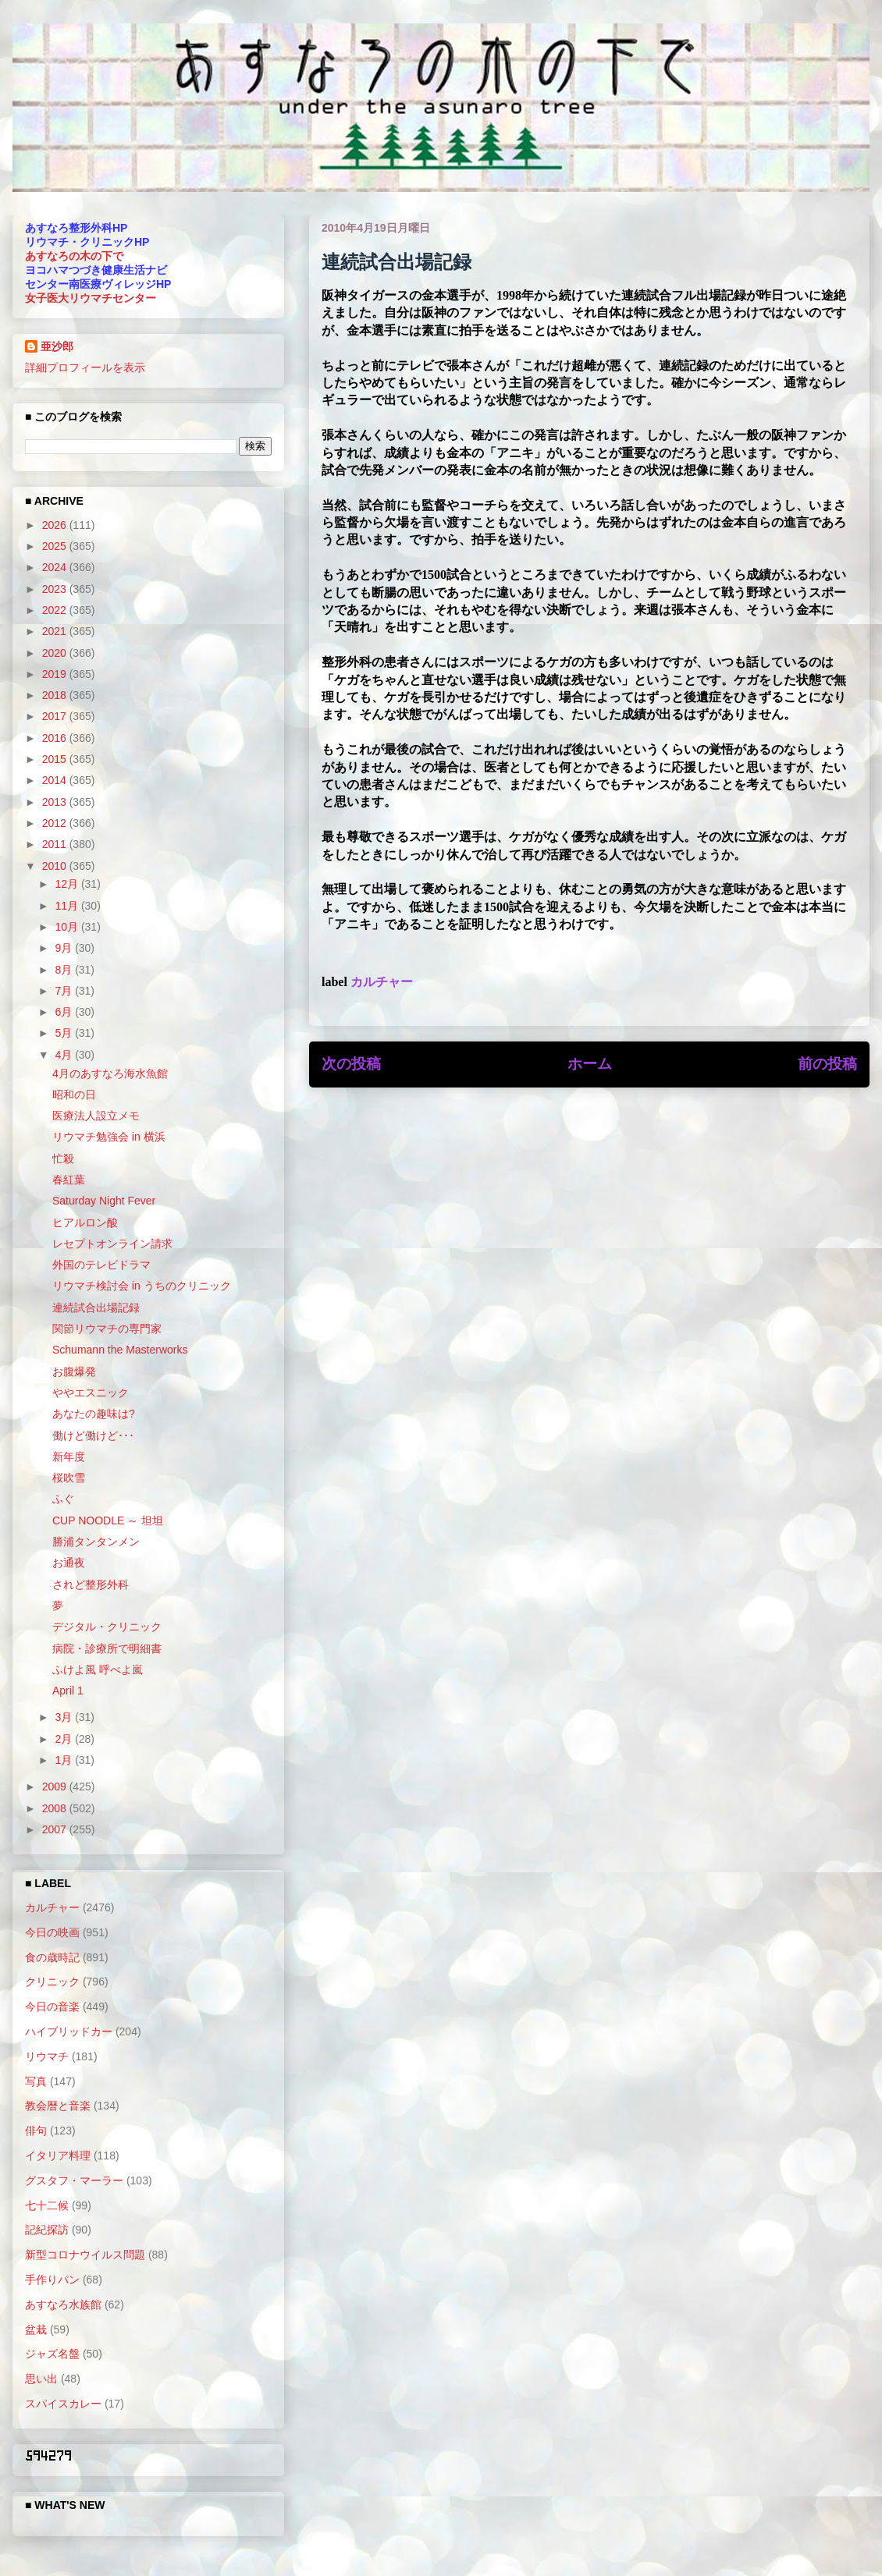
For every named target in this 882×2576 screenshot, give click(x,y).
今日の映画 (52, 1932)
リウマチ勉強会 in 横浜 (108, 1136)
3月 (65, 1717)
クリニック (52, 1981)
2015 (55, 759)
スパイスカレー (63, 2403)
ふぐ (63, 1498)
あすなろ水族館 (63, 2304)
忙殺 (63, 1158)
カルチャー (381, 981)
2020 (55, 653)
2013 (55, 802)
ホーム (589, 1064)
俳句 (36, 2130)
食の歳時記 (52, 1957)
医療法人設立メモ (96, 1115)
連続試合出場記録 (96, 1307)
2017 (55, 716)
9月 (65, 948)
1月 (65, 1760)
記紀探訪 (47, 2229)
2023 (55, 589)
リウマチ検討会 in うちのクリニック (141, 1285)
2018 (55, 695)
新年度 (68, 1456)
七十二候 (47, 2205)
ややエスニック (90, 1392)
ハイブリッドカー (68, 2031)
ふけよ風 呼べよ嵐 (97, 1669)
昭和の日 (74, 1094)
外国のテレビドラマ (101, 1264)
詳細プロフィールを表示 (85, 367)
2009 (55, 1786)
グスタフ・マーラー (74, 2180)
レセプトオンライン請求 (112, 1243)
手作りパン (52, 2279)
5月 (65, 1033)
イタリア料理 (58, 2155)
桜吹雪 (68, 1477)
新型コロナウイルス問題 (85, 2254)
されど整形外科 (90, 1584)
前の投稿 (827, 1064)
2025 (55, 546)
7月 (65, 991)
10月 (67, 927)
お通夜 (68, 1562)
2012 (55, 823)
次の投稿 (351, 1064)
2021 (55, 631)
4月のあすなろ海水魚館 (110, 1073)
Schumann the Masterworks (120, 1349)
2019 (55, 674)
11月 (67, 905)
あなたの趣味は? (93, 1413)
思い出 (41, 2378)
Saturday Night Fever (103, 1200)
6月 (65, 1012)
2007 (55, 1829)
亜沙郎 (57, 346)
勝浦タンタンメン (96, 1541)
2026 (55, 525)
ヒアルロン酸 (85, 1222)
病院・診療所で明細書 (107, 1648)
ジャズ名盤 (52, 2353)
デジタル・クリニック (107, 1626)
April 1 (68, 1690)
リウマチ (47, 2056)
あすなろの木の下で (74, 256)
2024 (55, 567)
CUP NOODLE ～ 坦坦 (107, 1520)
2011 (55, 844)
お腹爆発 (74, 1371)
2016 (55, 738)
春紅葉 (68, 1179)
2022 (55, 610)
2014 (55, 780)
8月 (65, 969)
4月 (65, 1054)
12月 (67, 884)
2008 (55, 1808)
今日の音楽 (52, 2006)
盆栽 (36, 2329)
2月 (65, 1739)
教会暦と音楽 (58, 2105)
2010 (55, 866)
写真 (36, 2081)
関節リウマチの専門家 (107, 1328)
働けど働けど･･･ (93, 1435)
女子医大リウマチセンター (90, 298)
